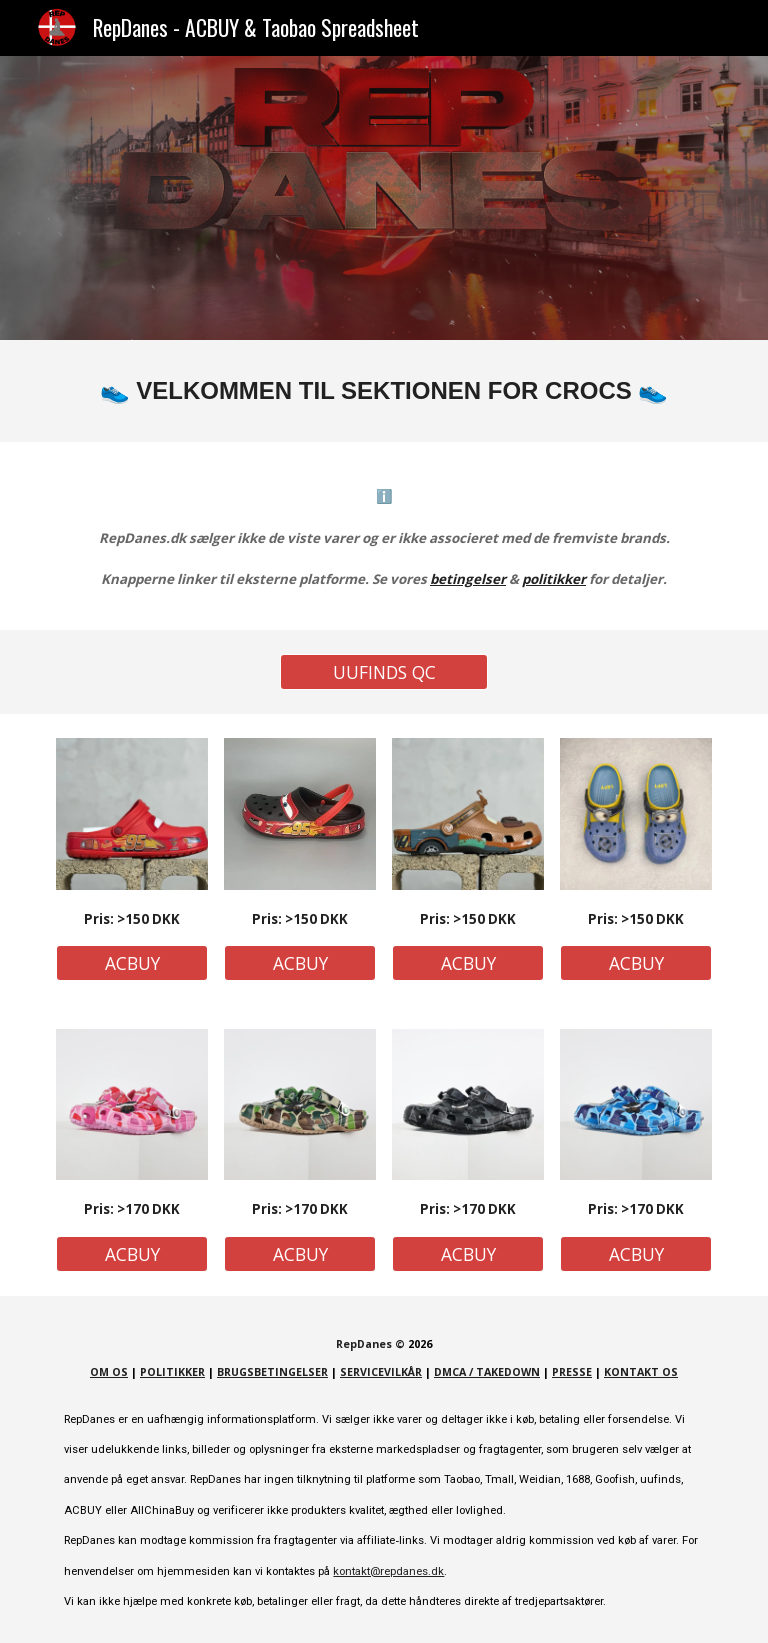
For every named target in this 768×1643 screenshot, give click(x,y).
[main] (383, 391)
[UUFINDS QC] (383, 672)
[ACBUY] (131, 963)
